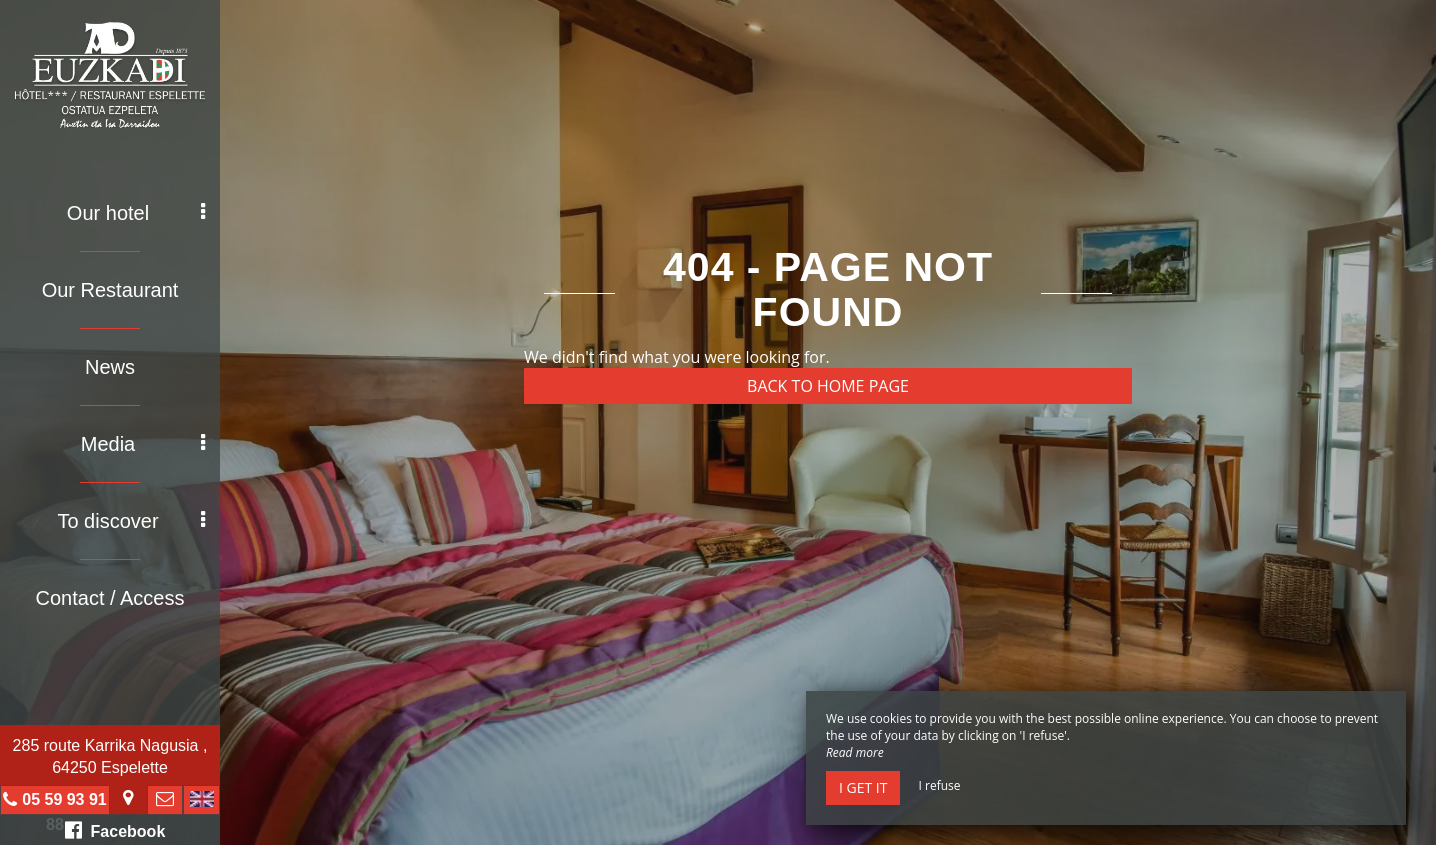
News (110, 367)
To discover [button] (131, 521)
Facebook (115, 830)
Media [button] (143, 444)
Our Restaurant (110, 290)
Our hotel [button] (136, 213)
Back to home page (828, 386)
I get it (863, 787)
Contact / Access (110, 598)
